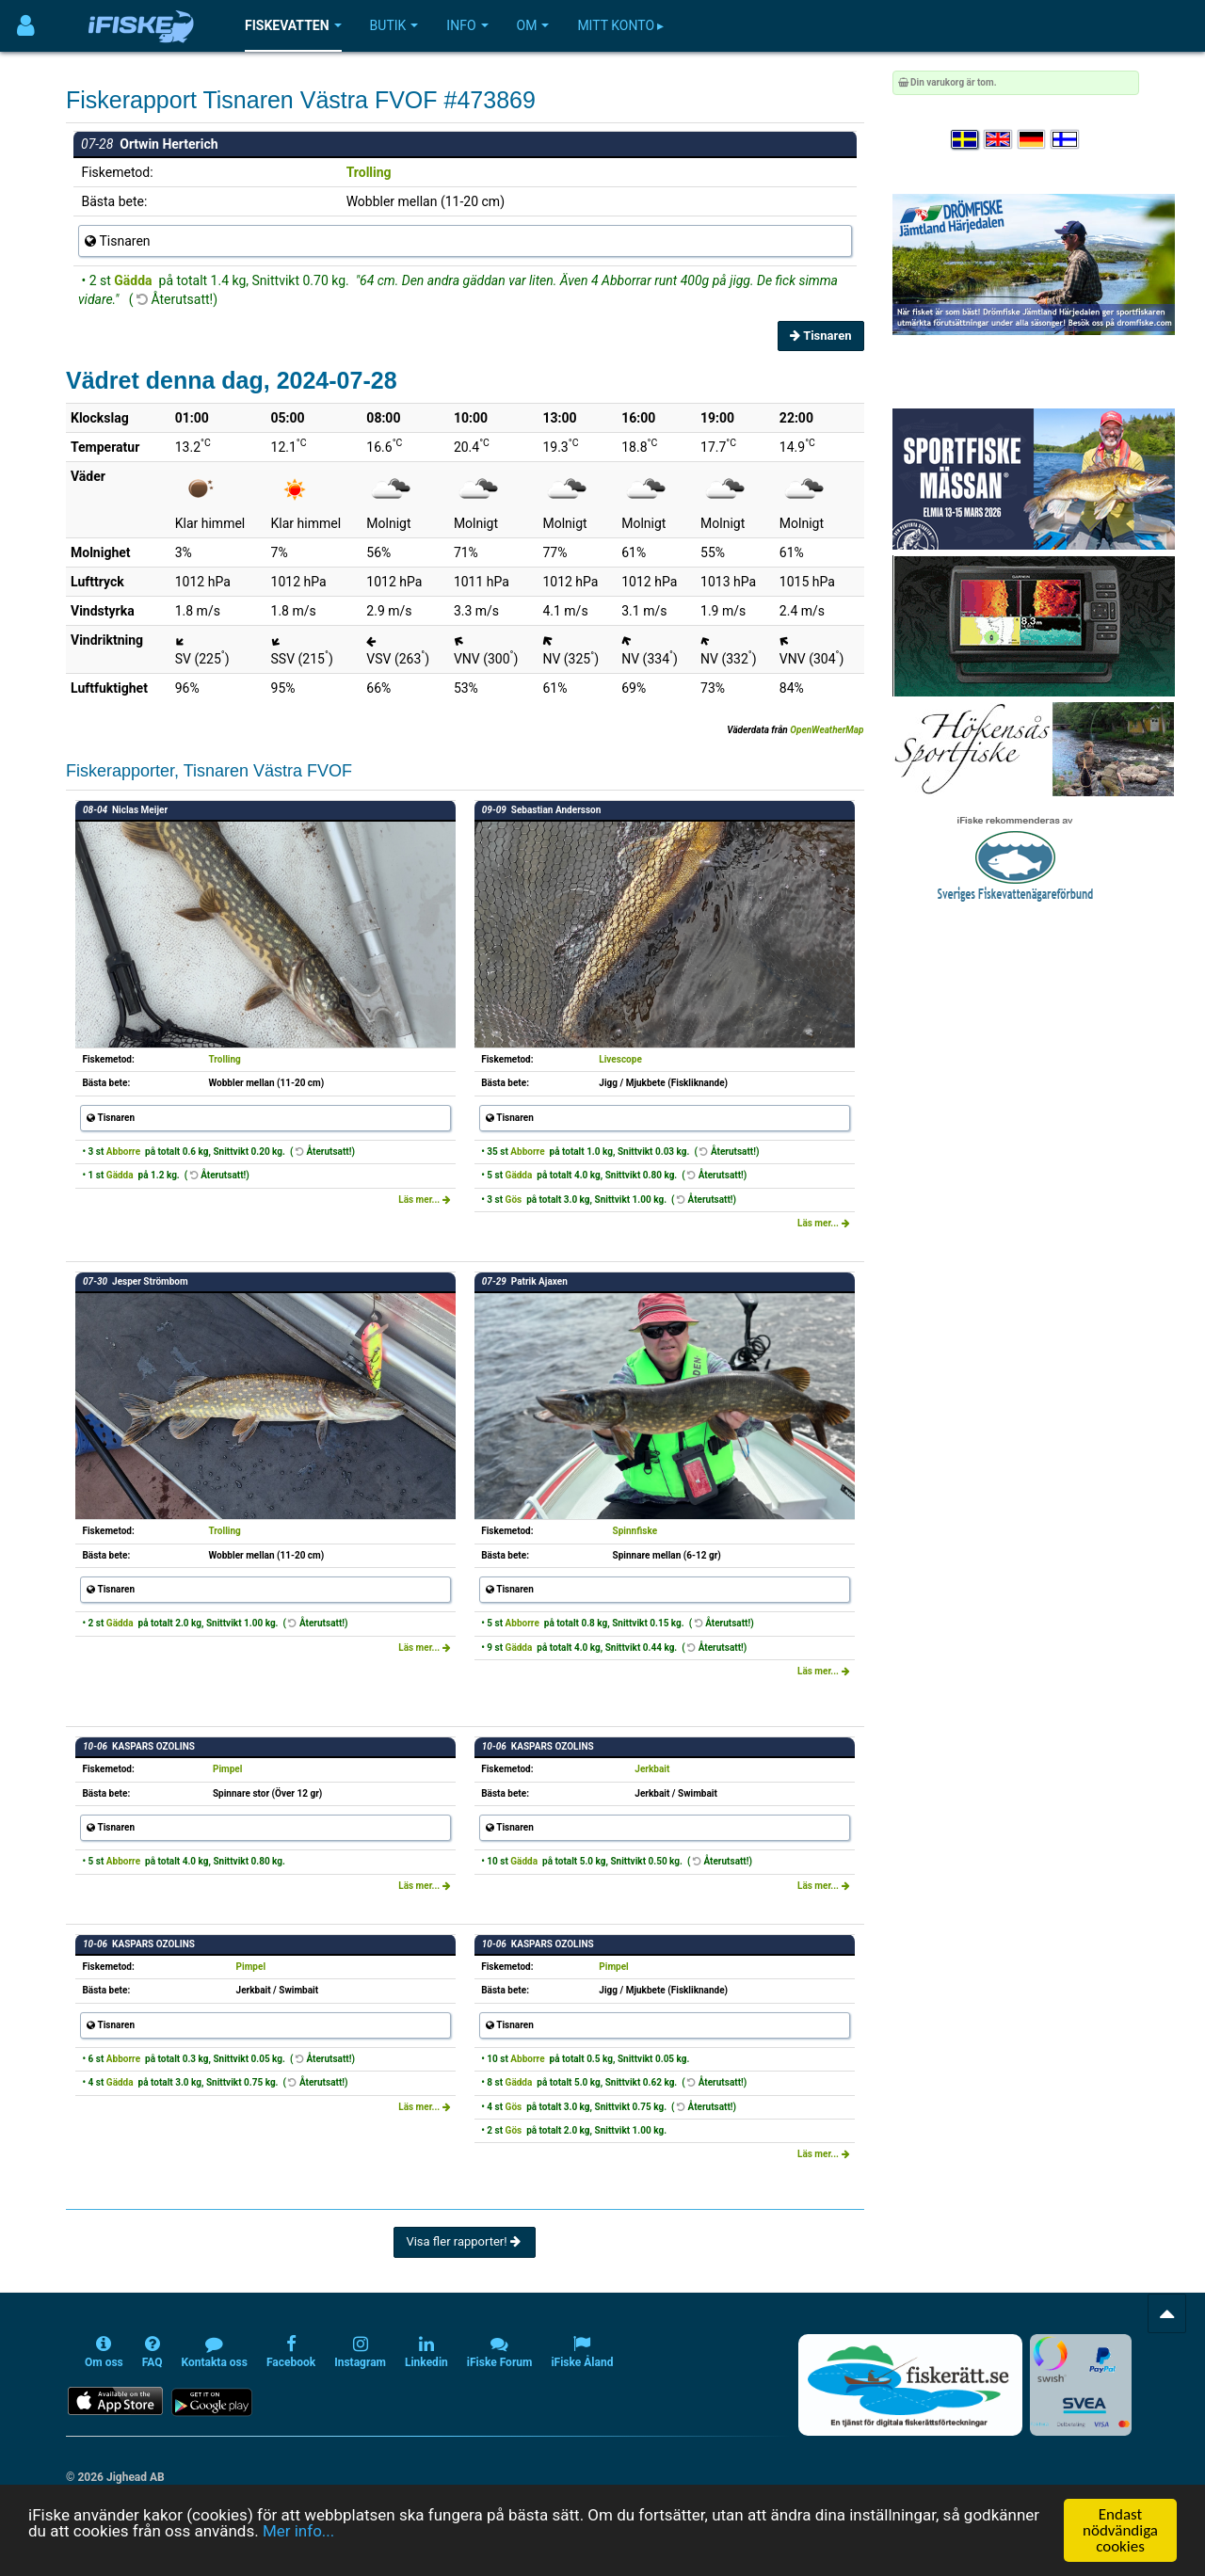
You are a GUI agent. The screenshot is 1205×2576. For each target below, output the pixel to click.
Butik (394, 25)
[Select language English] (999, 140)
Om (533, 25)
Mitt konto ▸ (620, 25)
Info (467, 25)
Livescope (620, 1059)
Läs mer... (424, 1199)
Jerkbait (652, 1769)
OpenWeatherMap (826, 730)
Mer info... (298, 2530)
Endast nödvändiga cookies (1120, 2530)
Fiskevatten (293, 25)
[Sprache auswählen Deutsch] (1033, 140)
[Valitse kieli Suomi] (1066, 140)
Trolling (369, 172)
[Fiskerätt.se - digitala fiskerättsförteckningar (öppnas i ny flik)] (910, 2385)
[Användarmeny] (26, 26)
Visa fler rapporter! (464, 2241)
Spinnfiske (635, 1531)
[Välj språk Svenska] (966, 140)
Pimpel (227, 1769)
